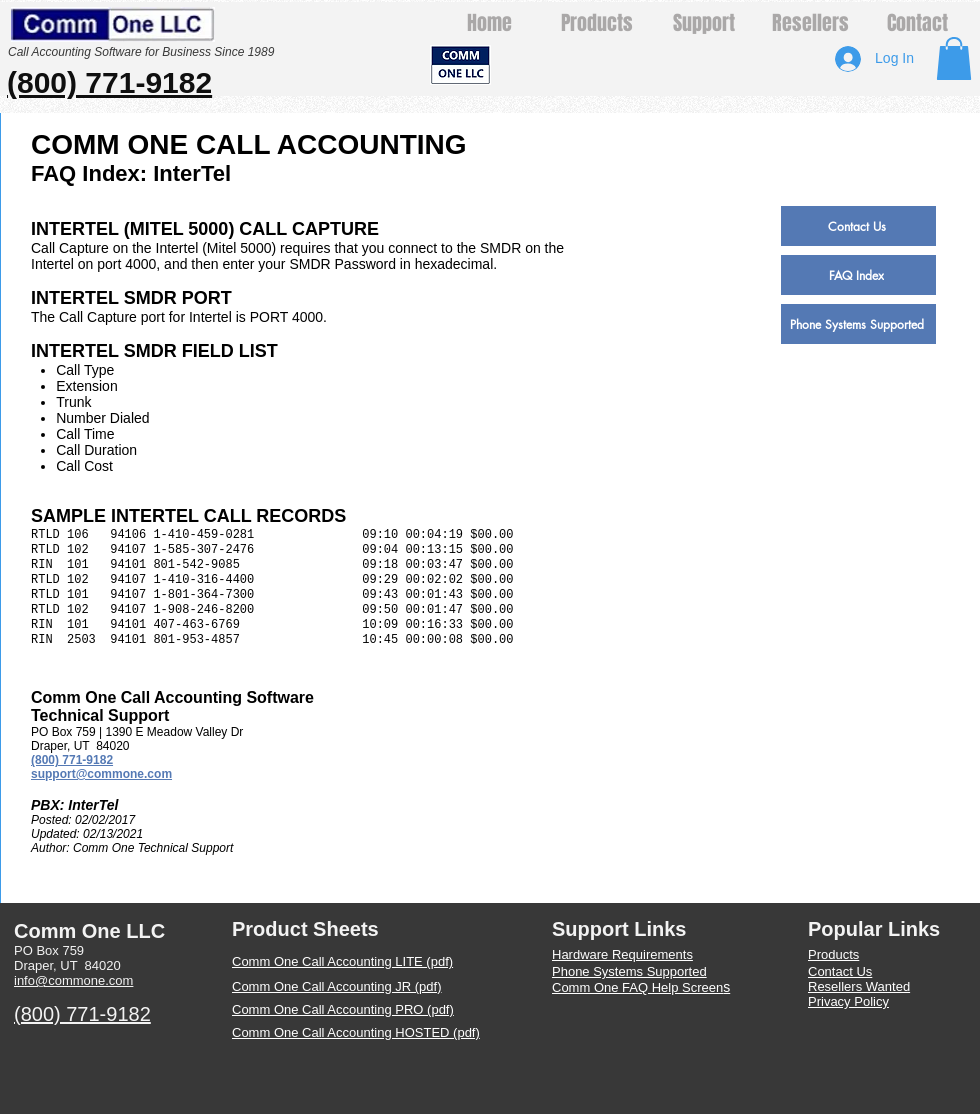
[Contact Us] (858, 226)
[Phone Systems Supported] (858, 324)
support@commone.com (101, 774)
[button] (954, 58)
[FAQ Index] (858, 275)
